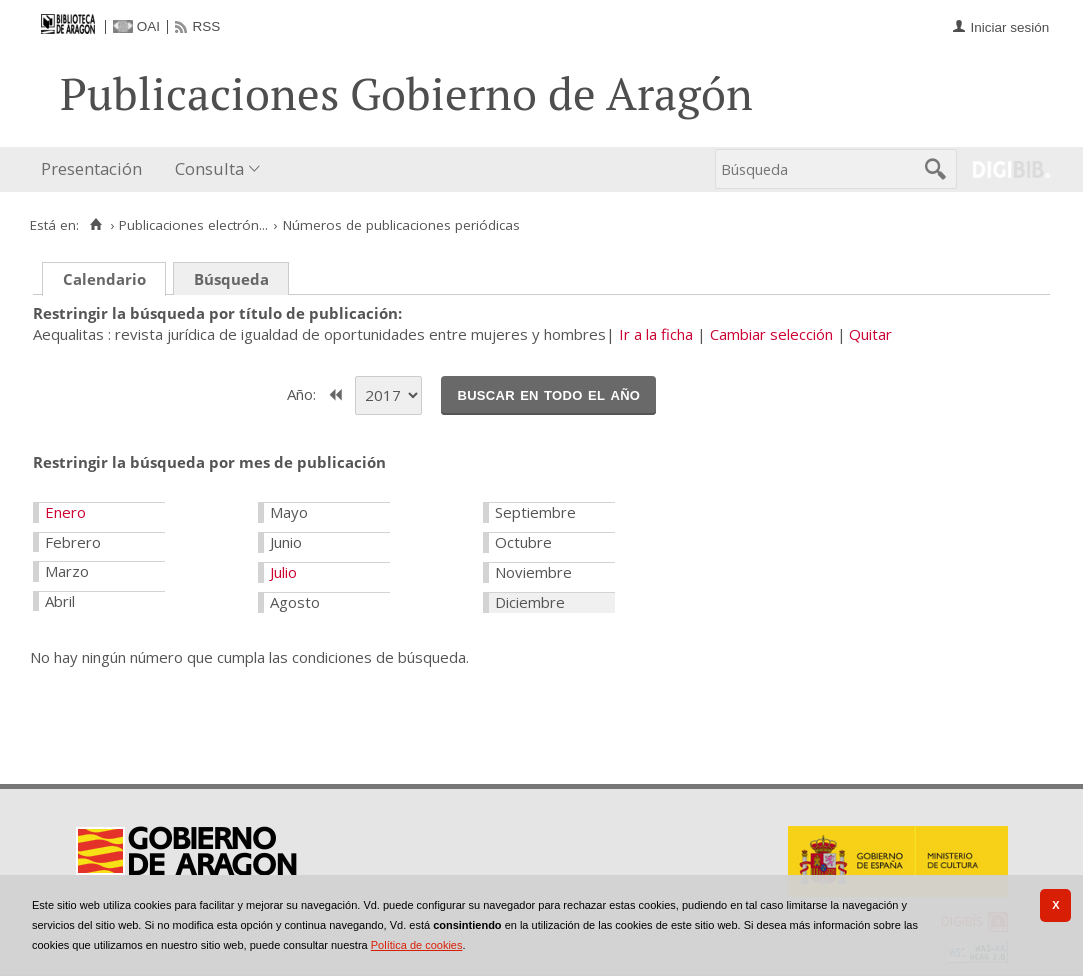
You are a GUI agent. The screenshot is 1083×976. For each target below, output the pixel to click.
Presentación (91, 168)
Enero (65, 512)
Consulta (209, 168)
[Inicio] (95, 225)
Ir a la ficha (656, 334)
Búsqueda (231, 279)
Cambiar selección (771, 334)
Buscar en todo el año (548, 394)
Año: (303, 393)
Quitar (870, 334)
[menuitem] (96, 169)
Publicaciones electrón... (193, 225)
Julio (283, 572)
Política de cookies (417, 945)
